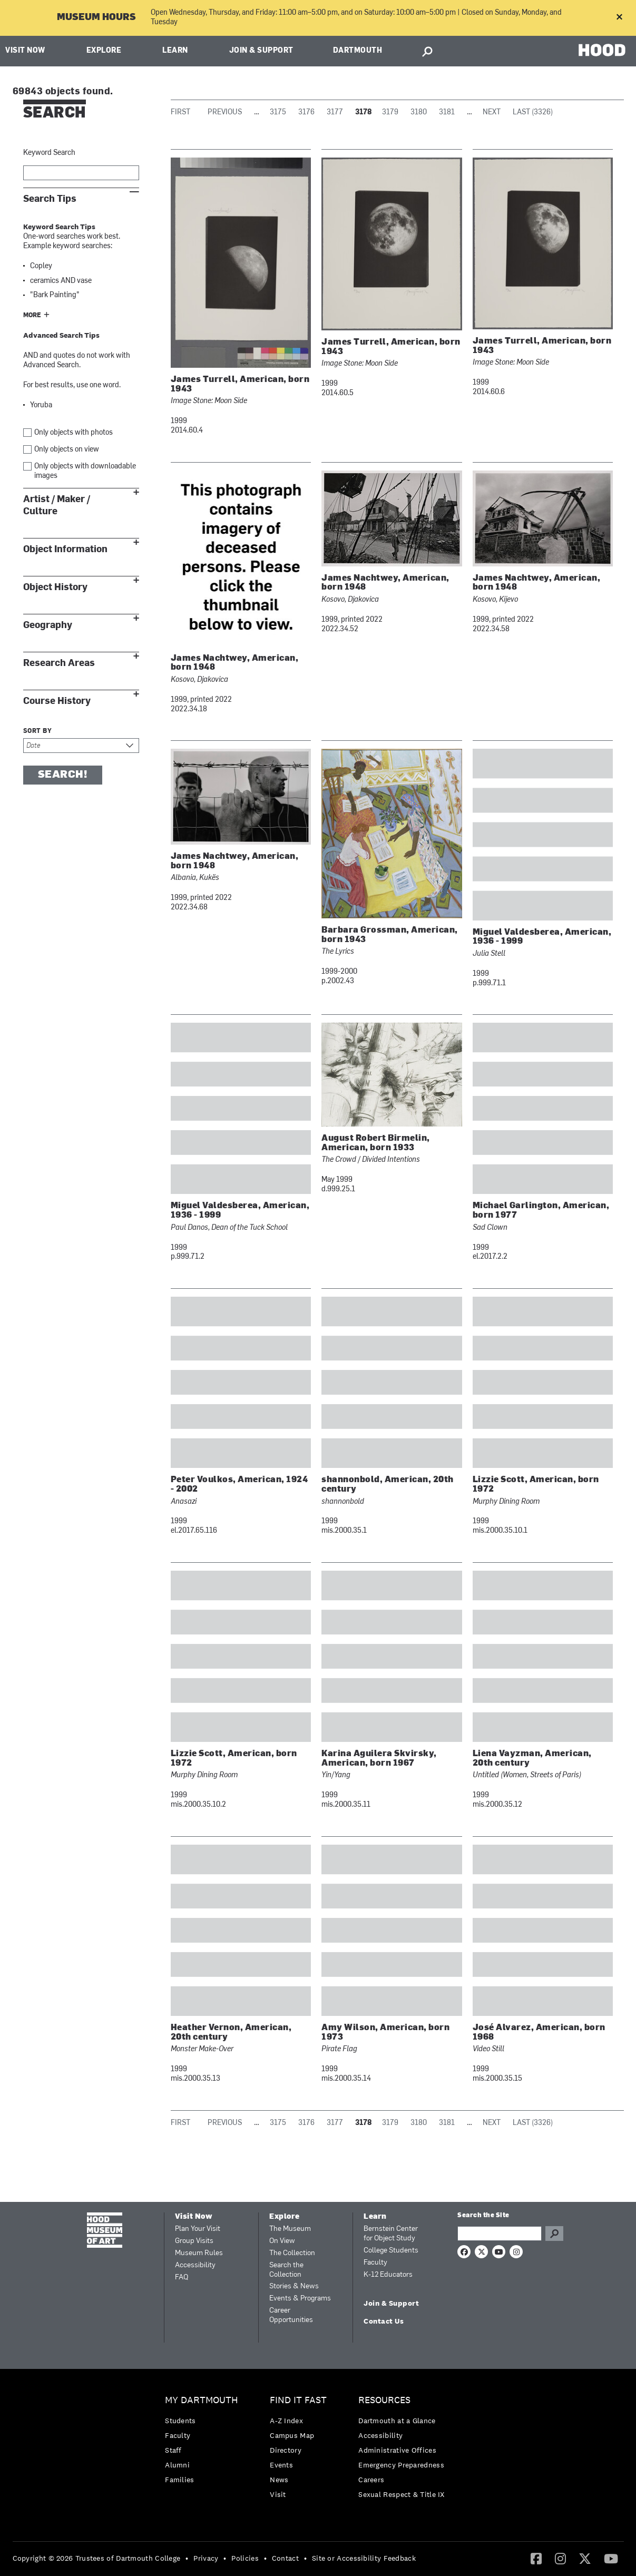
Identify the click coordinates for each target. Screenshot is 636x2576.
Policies (244, 2558)
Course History (57, 701)
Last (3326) (533, 112)
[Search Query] (499, 2233)
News (279, 2479)
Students (180, 2420)
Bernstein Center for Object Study (391, 2233)
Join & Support (261, 51)
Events (281, 2465)
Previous (225, 112)
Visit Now (25, 51)
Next (492, 112)
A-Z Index (286, 2420)
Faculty (375, 2263)
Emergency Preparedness (401, 2465)
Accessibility (195, 2265)
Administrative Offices (397, 2450)
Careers (371, 2479)
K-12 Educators (388, 2275)
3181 (447, 112)
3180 (418, 112)
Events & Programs (300, 2299)
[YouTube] (611, 2558)
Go (554, 2233)
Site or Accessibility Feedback (364, 2558)
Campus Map (292, 2435)
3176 (306, 112)
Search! (62, 775)
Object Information (65, 549)
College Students (391, 2251)
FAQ (181, 2277)
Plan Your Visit (197, 2229)
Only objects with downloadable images (85, 471)
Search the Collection (286, 2270)
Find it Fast (298, 2400)
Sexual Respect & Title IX (401, 2494)
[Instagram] (560, 2558)
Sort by (37, 731)
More (32, 315)
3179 (390, 112)
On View (282, 2241)
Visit (278, 2494)
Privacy (205, 2558)
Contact (285, 2558)
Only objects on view (66, 450)
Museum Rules (199, 2253)
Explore (104, 51)
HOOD (602, 50)
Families (179, 2479)
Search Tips (49, 198)
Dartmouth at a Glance (396, 2420)
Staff (173, 2450)
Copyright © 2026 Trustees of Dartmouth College (97, 2558)
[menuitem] (204, 2442)
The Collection (292, 2253)
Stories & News (294, 2286)
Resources (384, 2400)
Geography (47, 625)
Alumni (177, 2465)
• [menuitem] (186, 2558)
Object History (55, 587)
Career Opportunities (291, 2315)
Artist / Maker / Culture (56, 505)
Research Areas (59, 663)
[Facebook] (536, 2558)
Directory (285, 2450)
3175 (278, 112)
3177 (335, 112)
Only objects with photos (73, 433)
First (180, 112)
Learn (175, 51)
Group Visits (194, 2241)
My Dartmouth (201, 2400)
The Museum (290, 2229)
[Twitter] (585, 2558)
